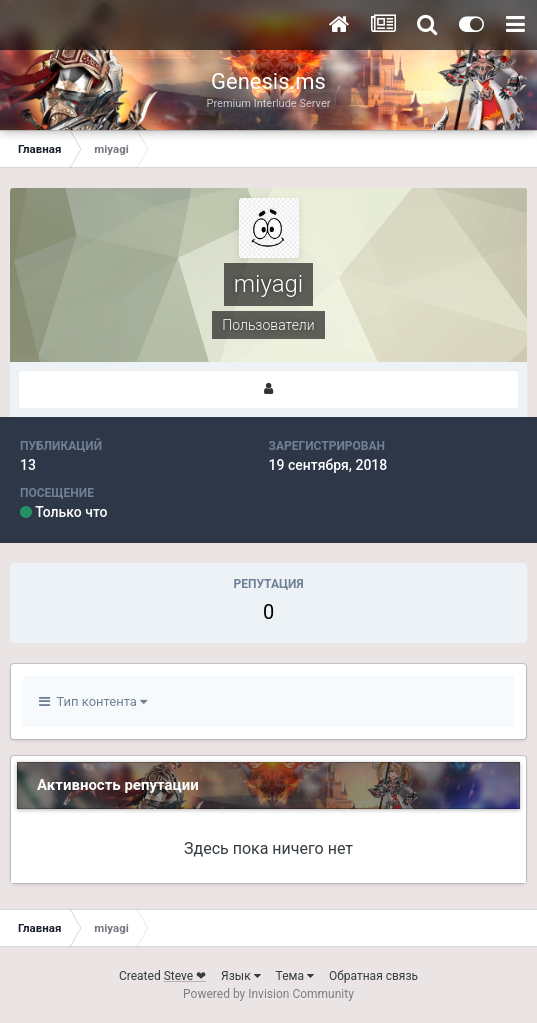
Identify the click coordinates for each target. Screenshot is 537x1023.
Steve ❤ (185, 976)
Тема (295, 976)
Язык (241, 976)
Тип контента (93, 701)
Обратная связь (373, 976)
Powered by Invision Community (268, 994)
